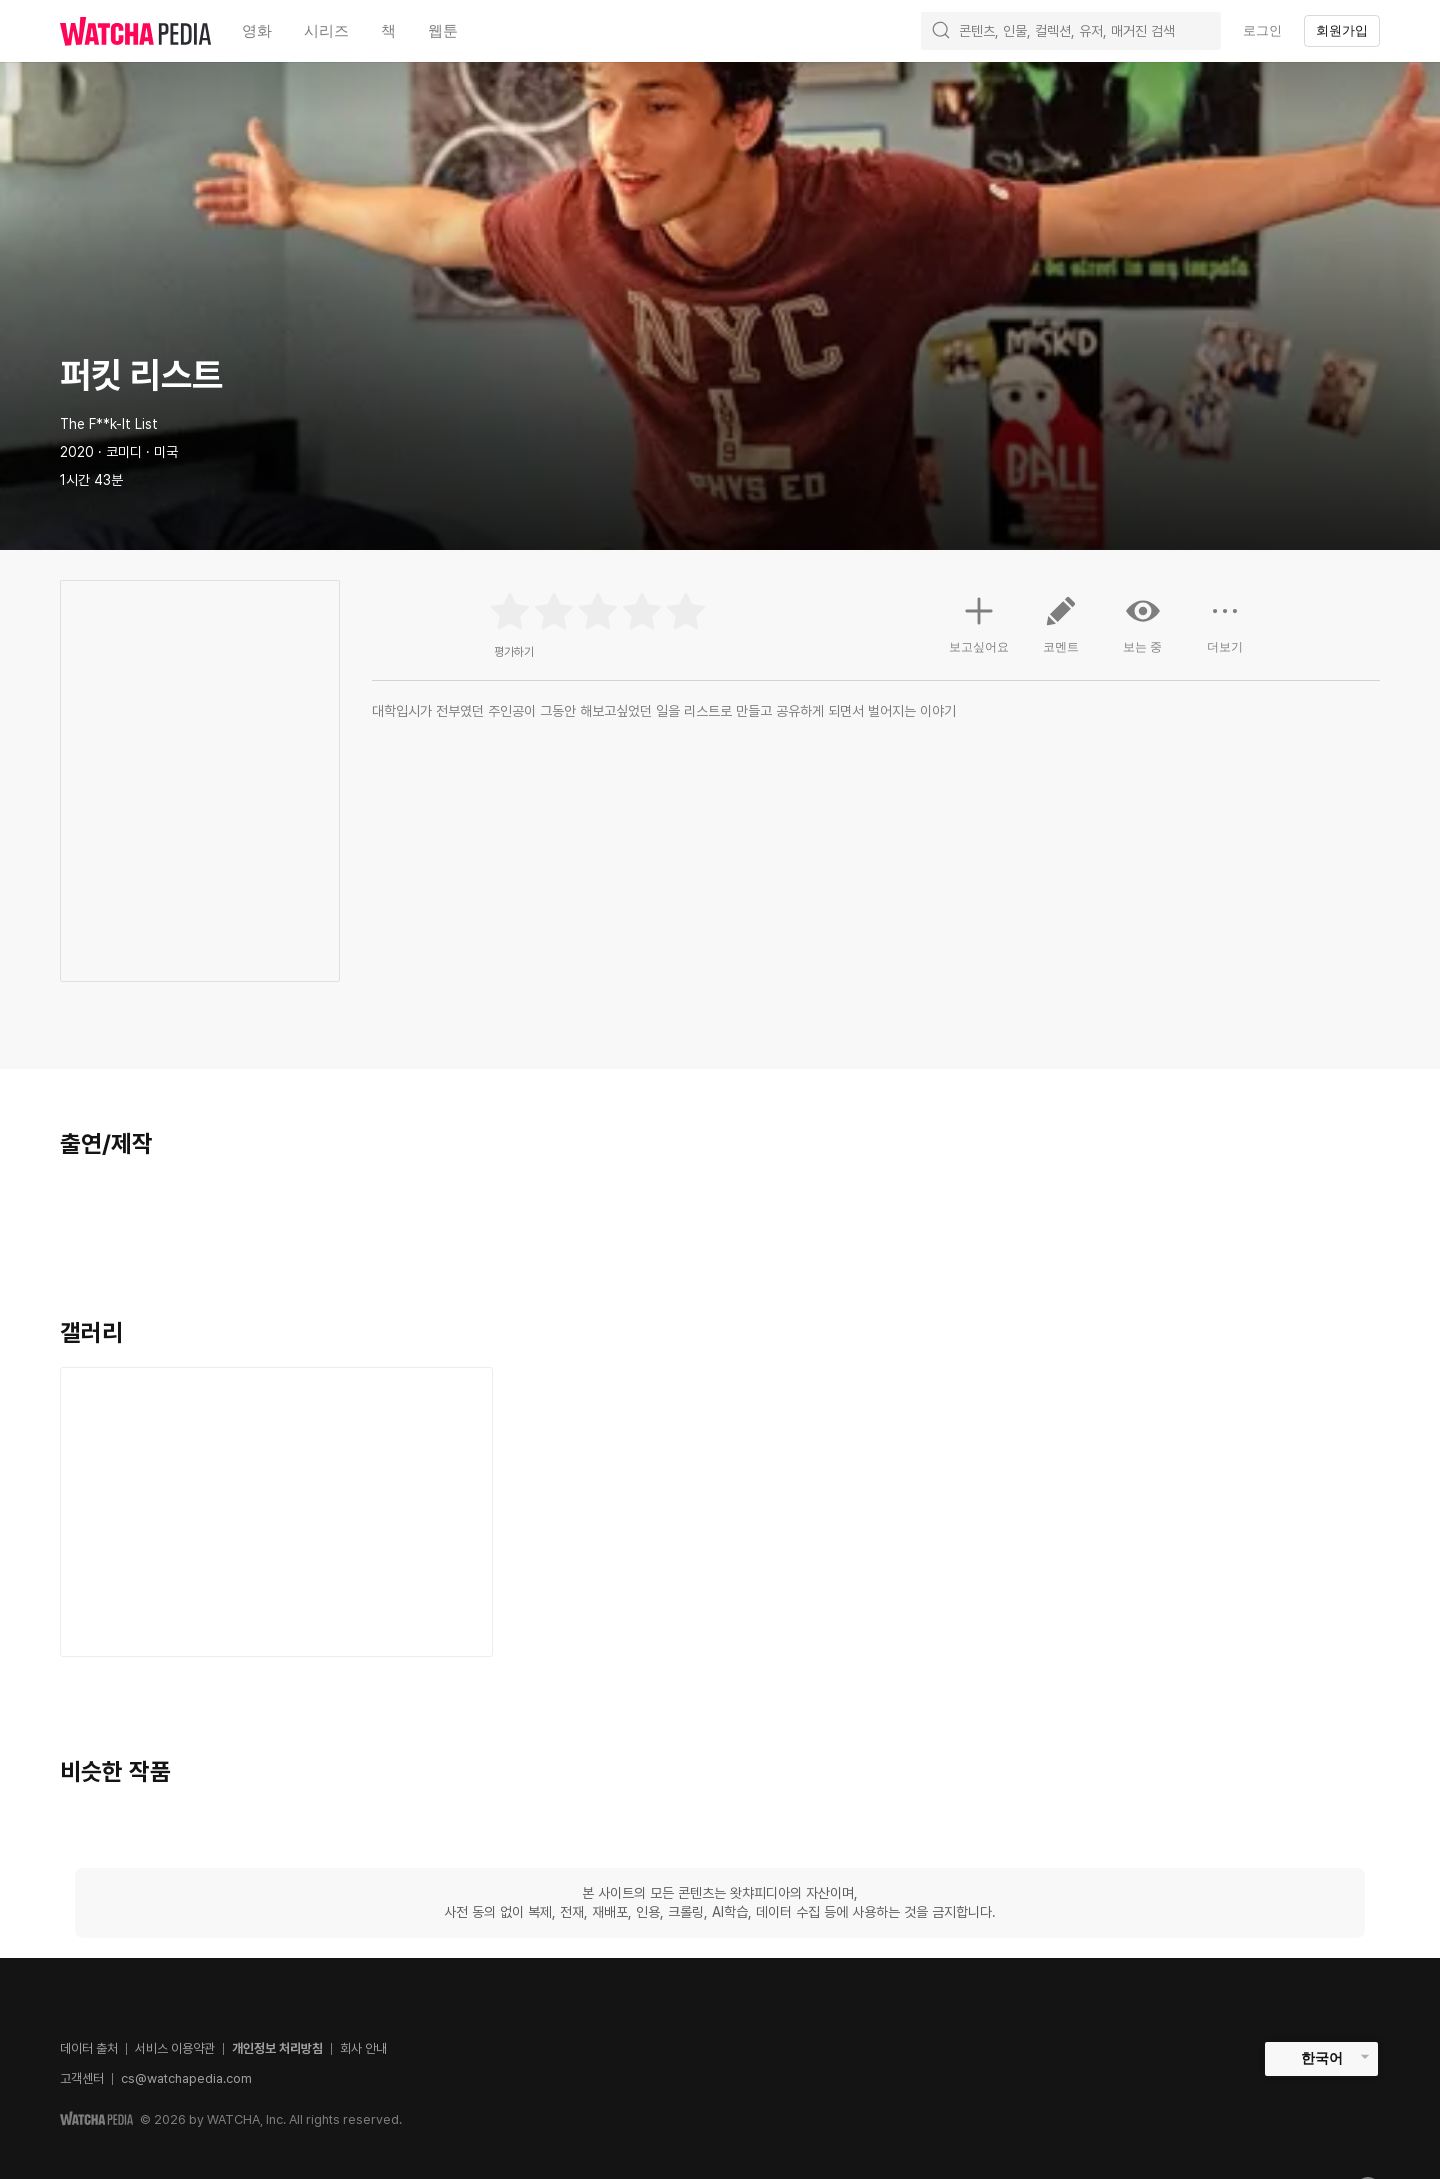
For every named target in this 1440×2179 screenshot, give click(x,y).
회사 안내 (363, 2048)
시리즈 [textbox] (326, 30)
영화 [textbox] (257, 30)
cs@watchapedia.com (186, 2078)
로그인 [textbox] (1262, 30)
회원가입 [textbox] (1342, 30)
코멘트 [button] (1061, 632)
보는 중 (1143, 624)
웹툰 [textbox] (443, 30)
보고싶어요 (979, 622)
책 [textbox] (388, 30)
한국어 (1322, 2058)
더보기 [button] (1225, 632)
